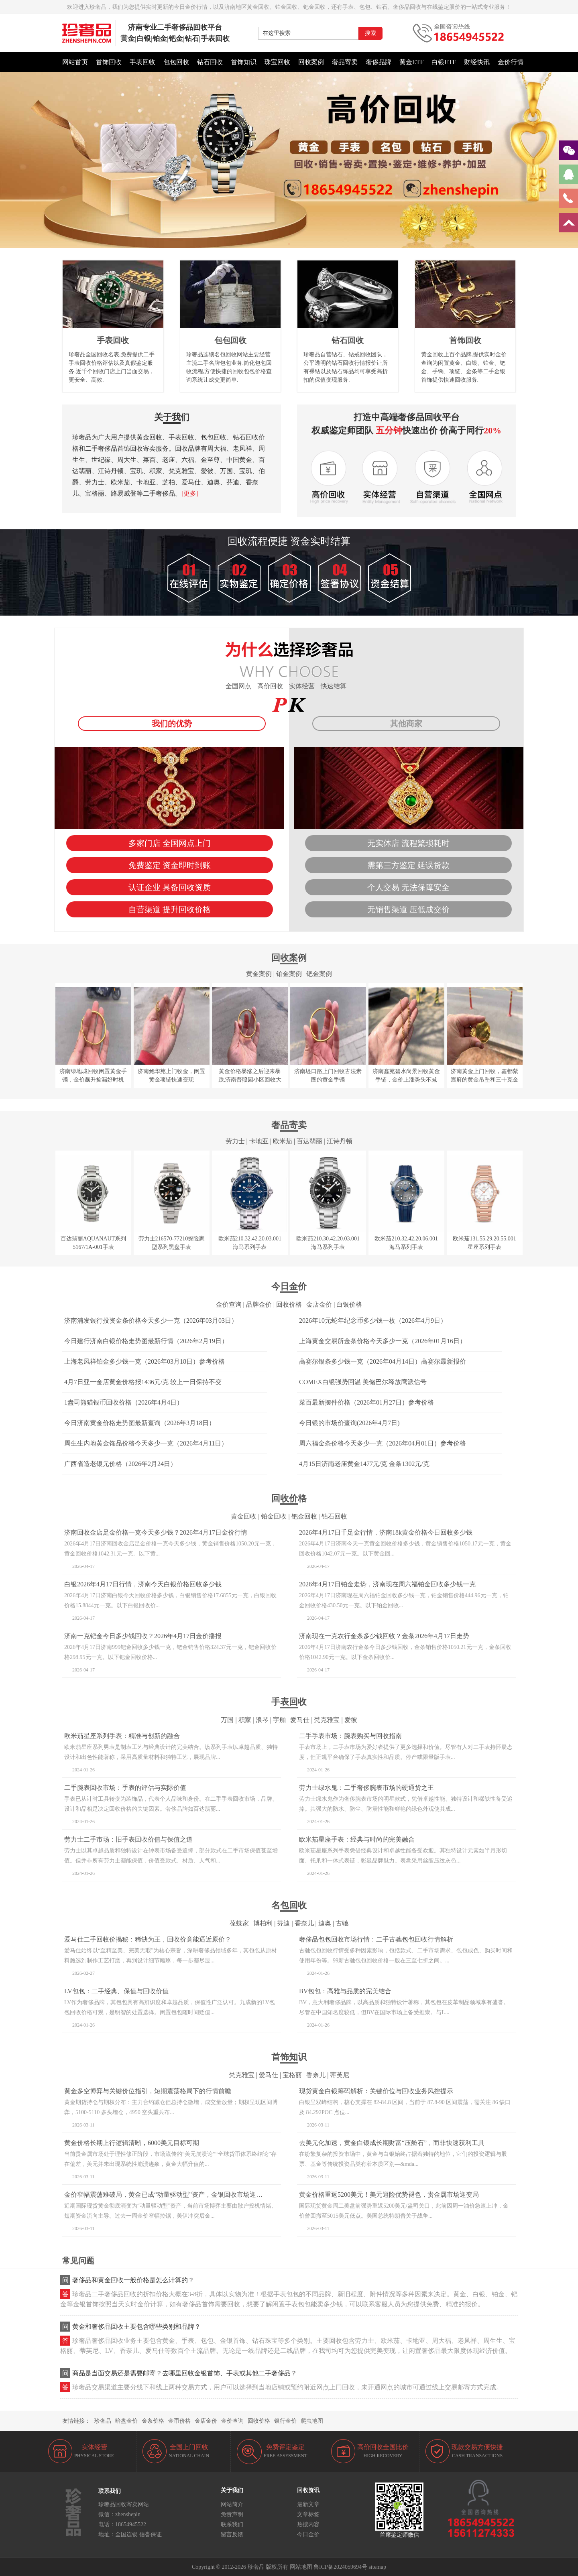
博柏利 (263, 1923)
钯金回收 (304, 1516)
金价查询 (229, 1304)
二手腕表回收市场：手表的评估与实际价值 (125, 1787)
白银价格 (349, 1304)
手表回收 (142, 62)
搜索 (370, 33)
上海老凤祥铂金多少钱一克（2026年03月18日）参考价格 (144, 1361)
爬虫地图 (312, 2421)
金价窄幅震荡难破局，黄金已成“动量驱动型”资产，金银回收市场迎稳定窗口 (173, 2194)
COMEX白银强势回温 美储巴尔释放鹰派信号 (363, 1381)
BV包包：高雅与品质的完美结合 (345, 1991)
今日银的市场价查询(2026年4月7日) (349, 1422)
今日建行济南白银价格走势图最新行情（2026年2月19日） (146, 1341)
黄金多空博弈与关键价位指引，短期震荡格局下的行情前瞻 (147, 2091)
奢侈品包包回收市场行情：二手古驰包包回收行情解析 (376, 1939)
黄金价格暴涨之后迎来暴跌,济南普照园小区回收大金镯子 (250, 1079)
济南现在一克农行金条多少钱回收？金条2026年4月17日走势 (384, 1636)
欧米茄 (282, 1141)
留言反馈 (232, 2534)
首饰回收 (109, 62)
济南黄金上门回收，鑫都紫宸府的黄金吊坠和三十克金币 (484, 1079)
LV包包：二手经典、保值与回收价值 (116, 1991)
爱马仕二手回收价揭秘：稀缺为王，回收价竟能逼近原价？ (147, 1939)
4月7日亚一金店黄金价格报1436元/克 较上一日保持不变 (143, 1381)
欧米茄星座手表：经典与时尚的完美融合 (357, 1839)
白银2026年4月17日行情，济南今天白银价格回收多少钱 (143, 1584)
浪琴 (262, 1719)
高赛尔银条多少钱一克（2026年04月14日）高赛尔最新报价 (382, 1361)
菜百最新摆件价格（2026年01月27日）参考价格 (366, 1402)
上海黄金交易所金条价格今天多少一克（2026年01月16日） (382, 1341)
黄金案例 (259, 973)
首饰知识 (243, 62)
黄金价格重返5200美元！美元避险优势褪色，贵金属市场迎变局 (389, 2194)
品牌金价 (259, 1304)
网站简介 (232, 2504)
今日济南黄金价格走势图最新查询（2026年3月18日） (139, 1422)
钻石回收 (210, 62)
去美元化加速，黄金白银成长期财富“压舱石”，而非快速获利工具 (391, 2142)
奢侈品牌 (378, 62)
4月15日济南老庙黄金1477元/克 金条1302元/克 (364, 1463)
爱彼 (350, 1719)
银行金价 (285, 2421)
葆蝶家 (239, 1923)
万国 (227, 1719)
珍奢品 (102, 2421)
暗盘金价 (126, 2421)
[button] (289, 244)
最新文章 (308, 2504)
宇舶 (279, 1719)
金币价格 (179, 2421)
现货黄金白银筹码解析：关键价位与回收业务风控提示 (376, 2091)
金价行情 (510, 62)
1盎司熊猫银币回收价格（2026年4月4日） (123, 1402)
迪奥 (324, 1923)
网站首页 (75, 62)
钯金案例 (319, 973)
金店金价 (319, 1304)
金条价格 (153, 2421)
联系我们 (232, 2524)
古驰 (342, 1923)
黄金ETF (411, 62)
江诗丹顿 (339, 1141)
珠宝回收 (277, 62)
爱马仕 (299, 1719)
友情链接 (73, 2421)
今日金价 (308, 2534)
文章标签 (308, 2514)
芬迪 (283, 1923)
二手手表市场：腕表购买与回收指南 (350, 1735)
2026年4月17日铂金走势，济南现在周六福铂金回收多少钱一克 (387, 1584)
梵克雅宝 (327, 1719)
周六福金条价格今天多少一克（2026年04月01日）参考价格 (382, 1443)
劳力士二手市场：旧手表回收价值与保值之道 (128, 1839)
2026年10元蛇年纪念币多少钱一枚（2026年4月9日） (373, 1320)
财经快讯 (477, 62)
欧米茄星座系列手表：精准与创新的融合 (122, 1735)
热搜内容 (308, 2524)
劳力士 (235, 1141)
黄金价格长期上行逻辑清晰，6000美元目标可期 (131, 2142)
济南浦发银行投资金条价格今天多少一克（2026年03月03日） (151, 1320)
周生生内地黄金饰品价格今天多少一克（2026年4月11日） (146, 1443)
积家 (244, 1719)
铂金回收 (274, 1516)
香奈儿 (304, 1923)
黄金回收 (243, 1516)
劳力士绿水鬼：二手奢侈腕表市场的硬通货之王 (366, 1787)
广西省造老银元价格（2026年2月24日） (120, 1463)
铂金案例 (289, 973)
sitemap (377, 2567)
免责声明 (232, 2514)
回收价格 (289, 1304)
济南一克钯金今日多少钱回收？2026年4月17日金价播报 (143, 1636)
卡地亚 (259, 1141)
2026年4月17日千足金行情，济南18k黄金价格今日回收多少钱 (385, 1532)
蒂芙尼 (339, 2075)
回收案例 (311, 62)
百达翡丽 (309, 1141)
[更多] (190, 493)
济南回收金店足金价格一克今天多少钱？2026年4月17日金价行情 (155, 1532)
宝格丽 (292, 2075)
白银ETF (443, 62)
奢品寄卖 (345, 62)
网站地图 (301, 2567)
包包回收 (176, 62)
